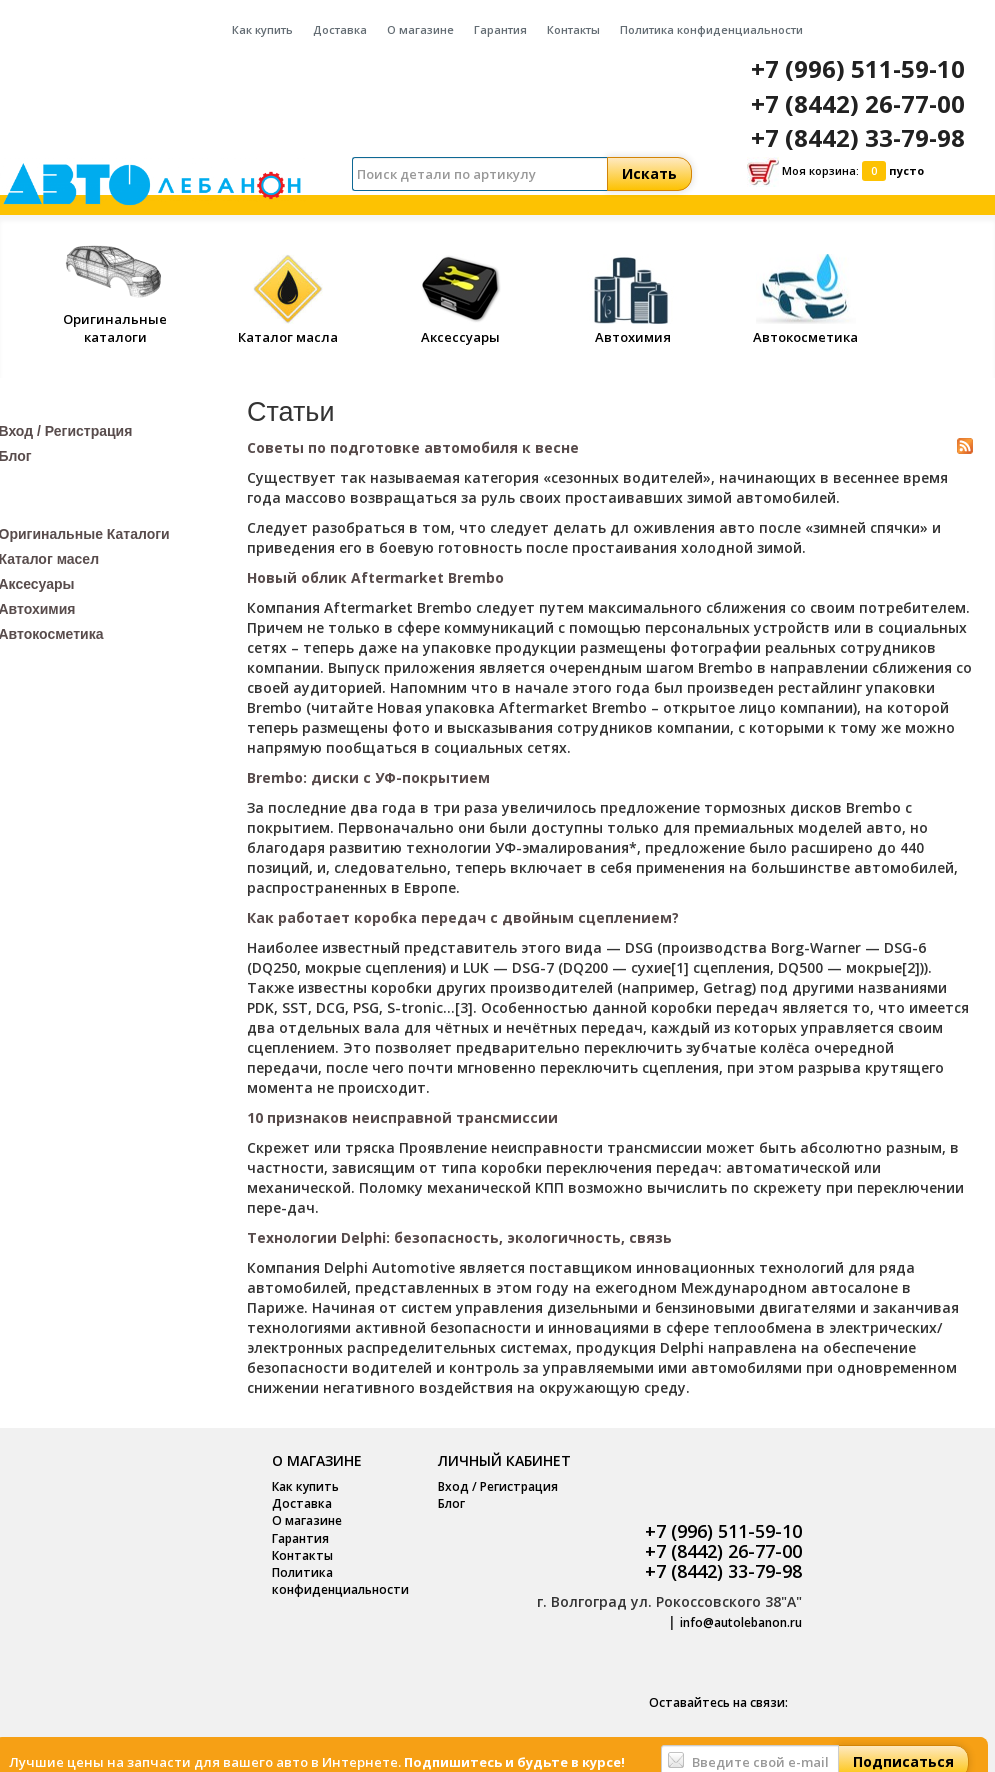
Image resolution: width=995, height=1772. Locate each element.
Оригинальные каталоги (115, 318)
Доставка (340, 29)
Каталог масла (288, 328)
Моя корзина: (835, 172)
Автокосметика (805, 328)
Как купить (262, 29)
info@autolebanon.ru (741, 1622)
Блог (451, 1503)
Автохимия (633, 328)
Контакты (573, 29)
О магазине (420, 29)
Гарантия (500, 29)
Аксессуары (461, 328)
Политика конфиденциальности (711, 29)
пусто (906, 170)
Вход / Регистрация (498, 1486)
